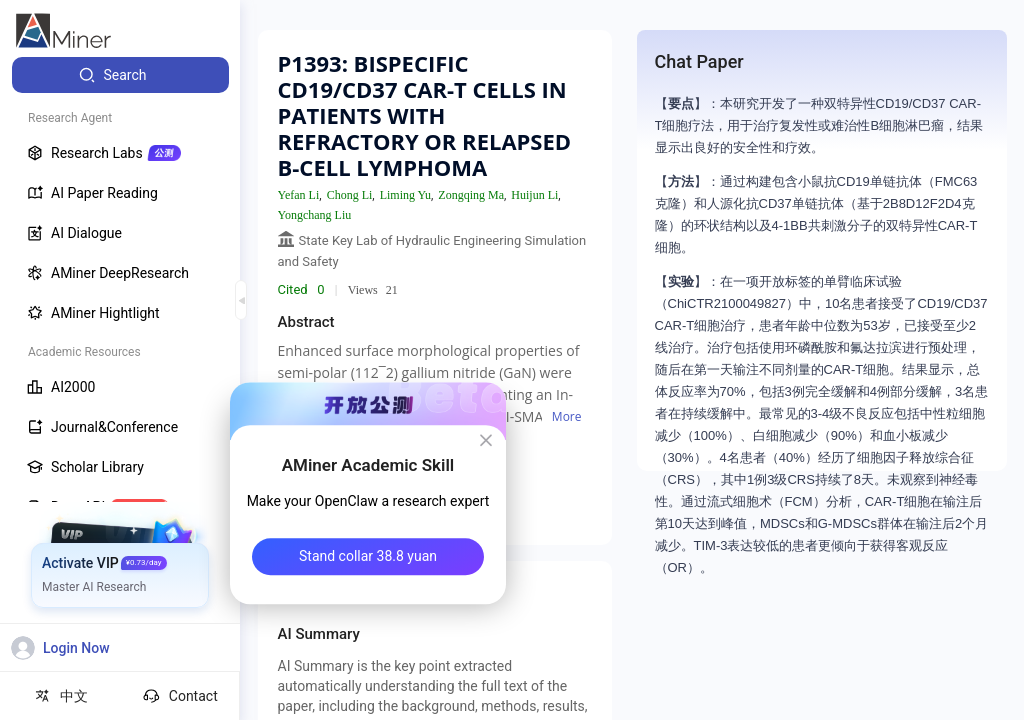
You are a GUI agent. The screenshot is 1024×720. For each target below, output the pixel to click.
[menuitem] (120, 75)
